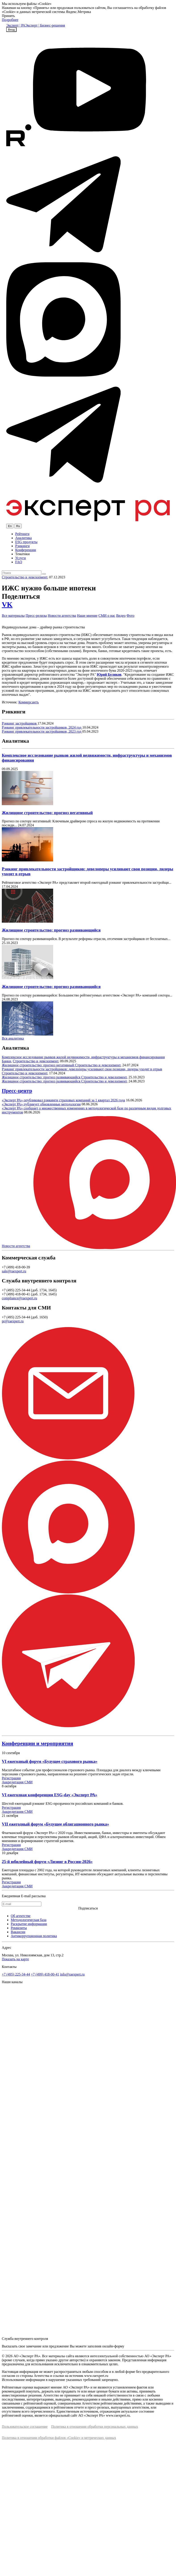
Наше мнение (87, 615)
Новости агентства (62, 615)
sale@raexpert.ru (14, 1271)
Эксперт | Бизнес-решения (45, 25)
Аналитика (23, 538)
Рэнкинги (22, 546)
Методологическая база (28, 1920)
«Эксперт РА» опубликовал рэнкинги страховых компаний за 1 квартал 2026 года (63, 1100)
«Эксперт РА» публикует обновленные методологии (41, 1104)
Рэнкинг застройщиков (20, 723)
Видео (121, 615)
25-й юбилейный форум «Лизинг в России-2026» (47, 1861)
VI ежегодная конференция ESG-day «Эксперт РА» (49, 1794)
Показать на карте (15, 1959)
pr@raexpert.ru (13, 1321)
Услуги (20, 558)
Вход (11, 29)
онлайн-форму (113, 2346)
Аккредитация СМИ (17, 1782)
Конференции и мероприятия (37, 1743)
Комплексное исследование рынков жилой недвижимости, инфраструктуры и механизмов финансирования (83, 1057)
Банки (6, 1061)
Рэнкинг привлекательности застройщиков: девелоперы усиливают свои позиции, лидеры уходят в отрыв (82, 1069)
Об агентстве (21, 1916)
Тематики (22, 554)
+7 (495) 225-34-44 (16, 1974)
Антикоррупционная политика (34, 1936)
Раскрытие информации (29, 1924)
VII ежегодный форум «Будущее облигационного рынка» (55, 1824)
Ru (18, 526)
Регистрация (11, 1778)
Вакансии (18, 1932)
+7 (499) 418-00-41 (45, 1974)
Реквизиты (19, 1928)
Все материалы (13, 615)
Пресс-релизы (36, 615)
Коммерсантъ (28, 702)
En (10, 526)
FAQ (18, 562)
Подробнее (10, 20)
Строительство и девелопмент (24, 577)
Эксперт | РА (15, 25)
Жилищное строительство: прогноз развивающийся (51, 930)
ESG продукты (26, 542)
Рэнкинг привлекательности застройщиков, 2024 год (42, 727)
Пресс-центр (17, 1091)
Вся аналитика (13, 1038)
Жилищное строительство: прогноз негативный (47, 812)
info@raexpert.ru (72, 1974)
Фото (130, 615)
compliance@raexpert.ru (19, 1298)
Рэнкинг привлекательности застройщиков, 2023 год (42, 731)
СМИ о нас (106, 615)
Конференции (25, 550)
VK (7, 604)
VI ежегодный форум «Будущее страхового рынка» (49, 1761)
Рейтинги (22, 534)
